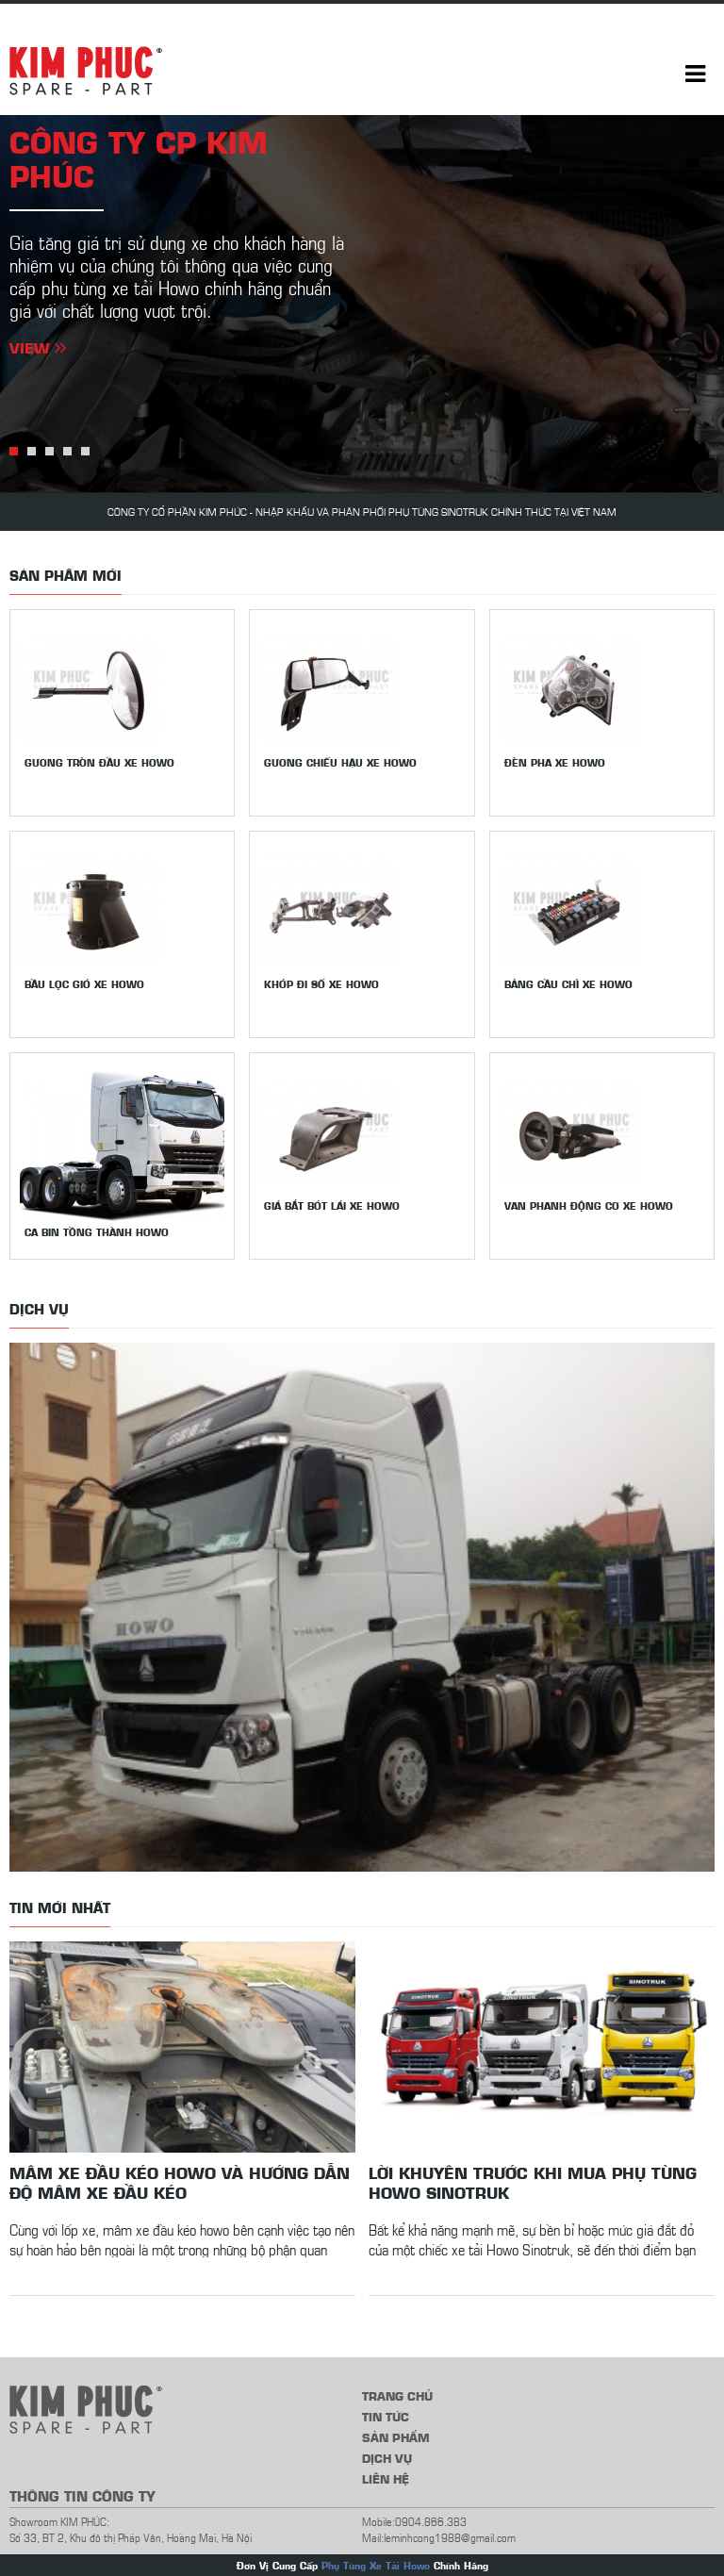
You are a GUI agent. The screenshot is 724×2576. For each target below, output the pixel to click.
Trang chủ (397, 2395)
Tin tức (385, 2416)
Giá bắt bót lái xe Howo (332, 1205)
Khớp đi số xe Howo (321, 984)
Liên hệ (385, 2478)
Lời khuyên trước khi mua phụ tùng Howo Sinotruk (533, 2182)
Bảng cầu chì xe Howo (568, 984)
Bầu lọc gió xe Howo (84, 984)
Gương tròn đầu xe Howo (99, 762)
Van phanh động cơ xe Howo (588, 1205)
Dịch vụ (387, 2458)
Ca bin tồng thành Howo (97, 1232)
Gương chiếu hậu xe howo (340, 762)
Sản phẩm (396, 2437)
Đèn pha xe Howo (554, 762)
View (37, 347)
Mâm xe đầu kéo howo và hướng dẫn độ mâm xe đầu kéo (179, 2182)
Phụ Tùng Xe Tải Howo (375, 2565)
